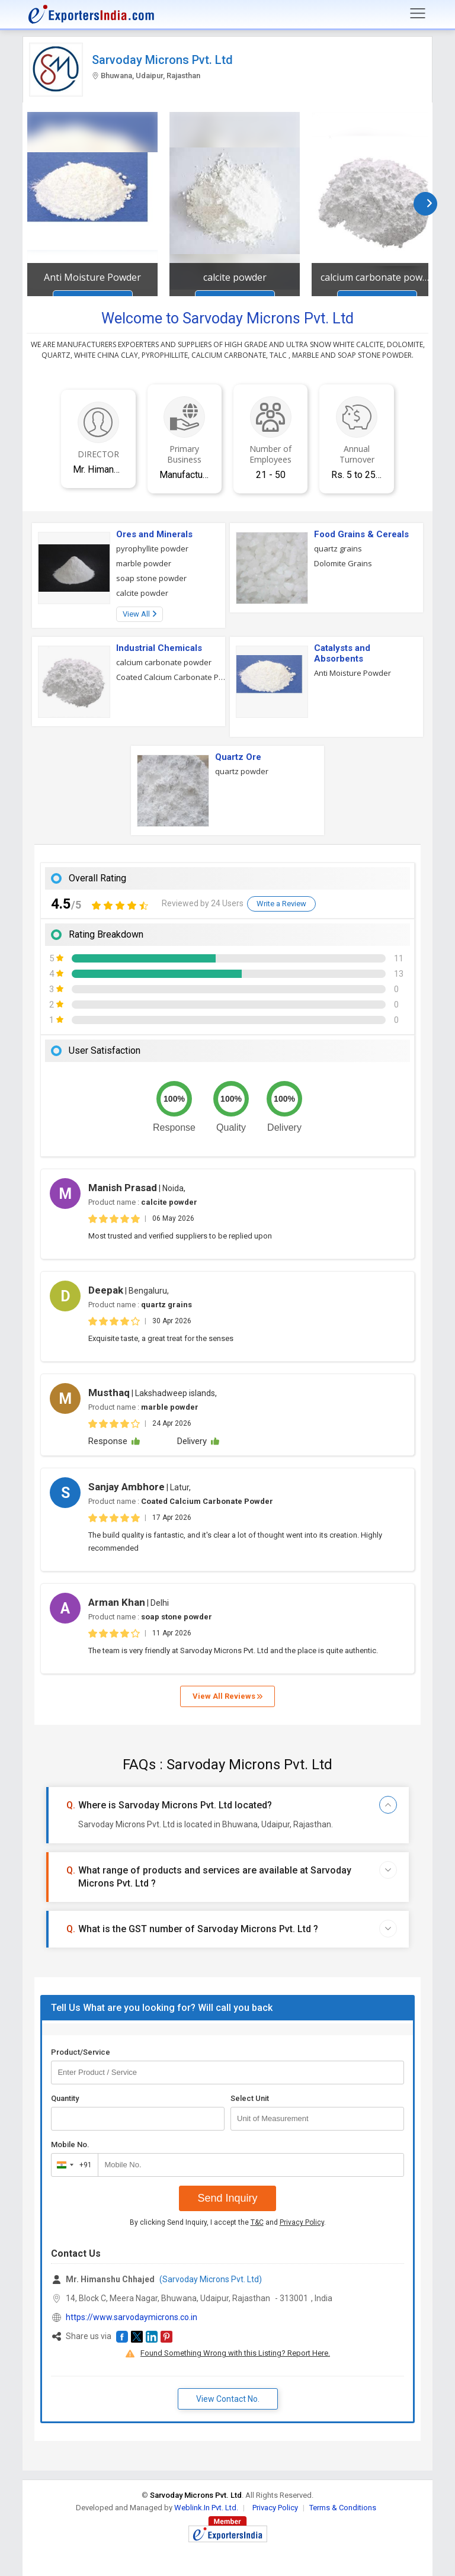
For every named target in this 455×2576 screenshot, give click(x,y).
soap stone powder (151, 578)
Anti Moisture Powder (92, 277)
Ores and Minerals (154, 534)
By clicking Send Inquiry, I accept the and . (228, 2222)
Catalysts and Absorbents (342, 653)
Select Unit (249, 2098)
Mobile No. (70, 2144)
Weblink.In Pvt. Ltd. (206, 2507)
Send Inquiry (227, 2198)
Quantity (65, 2098)
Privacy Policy (302, 2222)
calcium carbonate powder (377, 277)
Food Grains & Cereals (361, 534)
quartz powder (241, 771)
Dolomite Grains (343, 563)
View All (139, 613)
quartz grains (338, 548)
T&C (257, 2222)
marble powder (143, 563)
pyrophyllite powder (152, 548)
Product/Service (80, 2052)
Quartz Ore (238, 757)
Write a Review (281, 903)
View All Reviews (227, 1696)
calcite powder (235, 277)
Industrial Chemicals (159, 648)
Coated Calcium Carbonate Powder (171, 677)
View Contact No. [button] (227, 2399)
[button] (122, 2337)
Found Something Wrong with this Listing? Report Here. (235, 2353)
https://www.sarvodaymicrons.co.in (131, 2317)
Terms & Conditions (342, 2507)
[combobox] (72, 2165)
